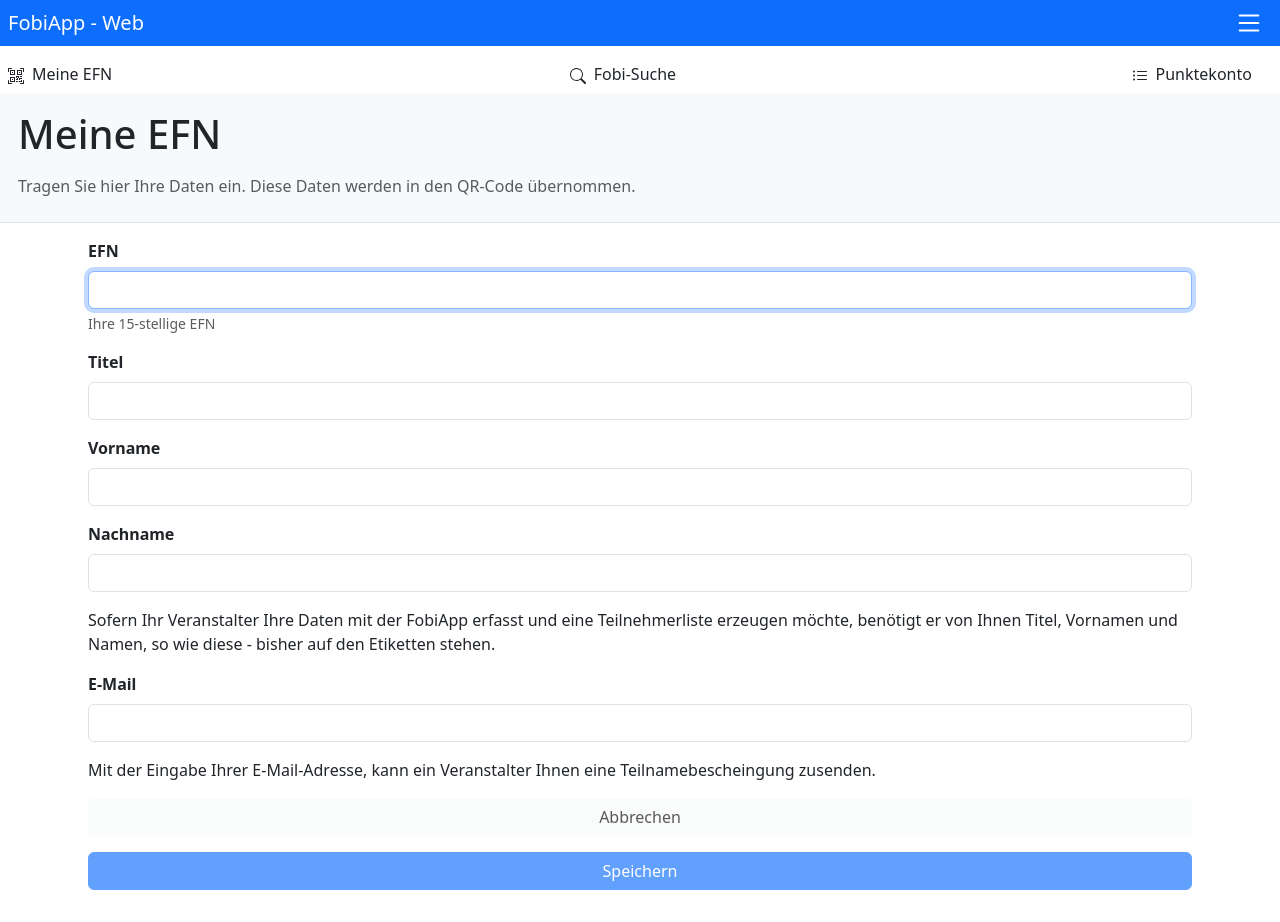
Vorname (124, 448)
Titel (105, 362)
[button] (80, 24)
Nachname (131, 534)
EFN (103, 251)
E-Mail (112, 684)
